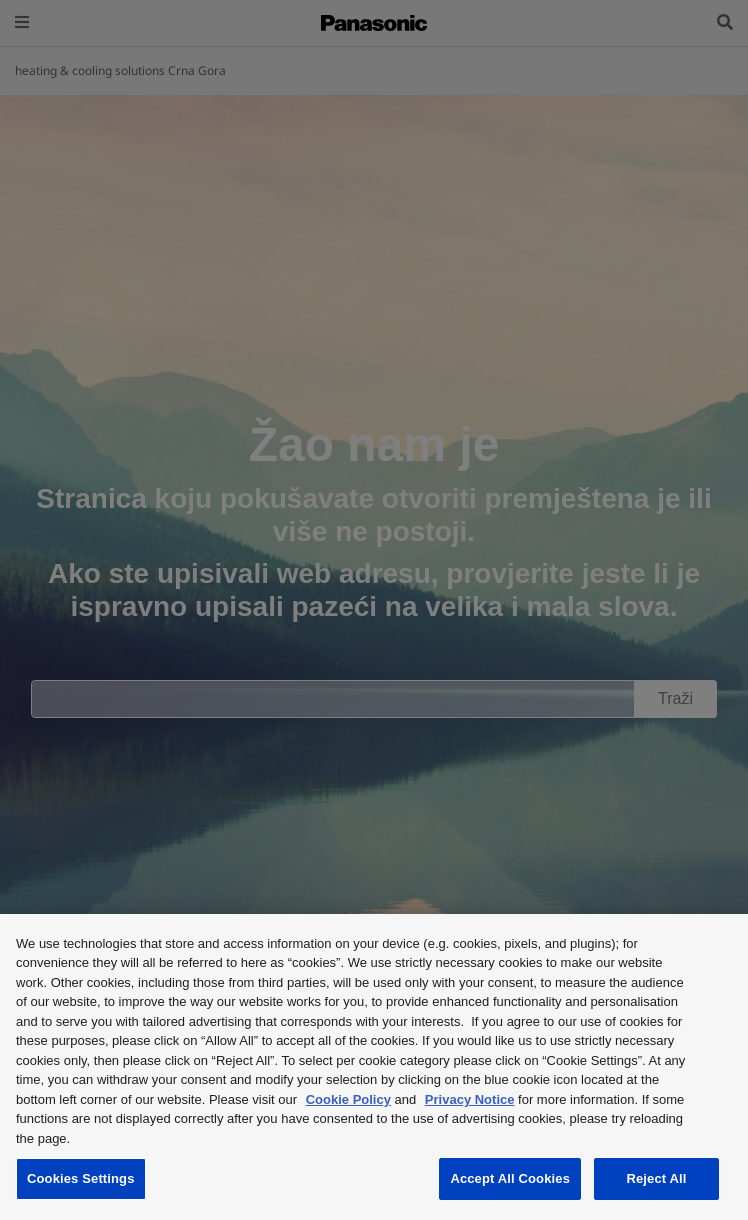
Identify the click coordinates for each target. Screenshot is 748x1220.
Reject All (656, 1178)
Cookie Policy (348, 1099)
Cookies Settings (81, 1178)
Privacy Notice (470, 1099)
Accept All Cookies (510, 1178)
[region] (374, 1067)
